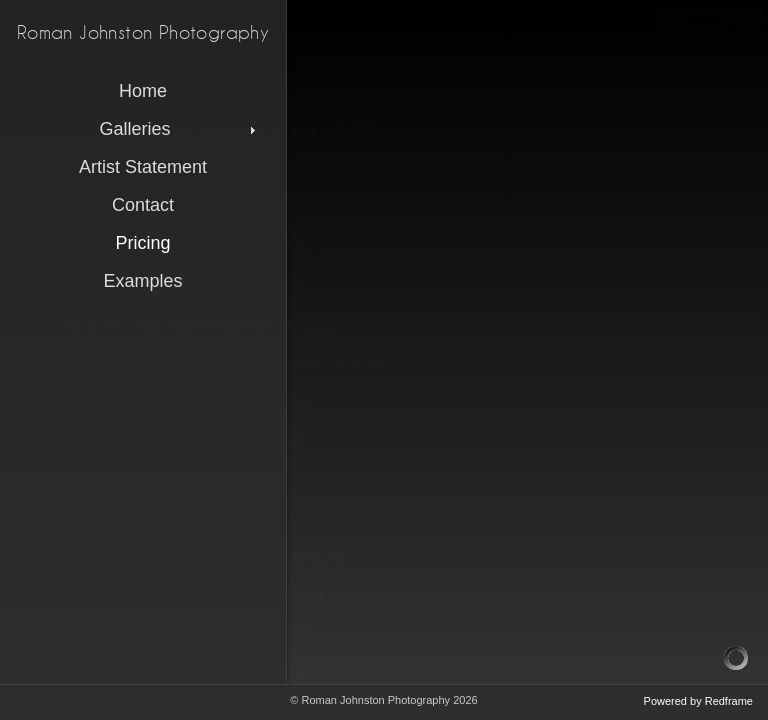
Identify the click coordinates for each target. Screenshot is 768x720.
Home (143, 91)
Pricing (142, 243)
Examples (142, 281)
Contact (143, 205)
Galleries (179, 129)
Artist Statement (143, 167)
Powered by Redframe (698, 701)
